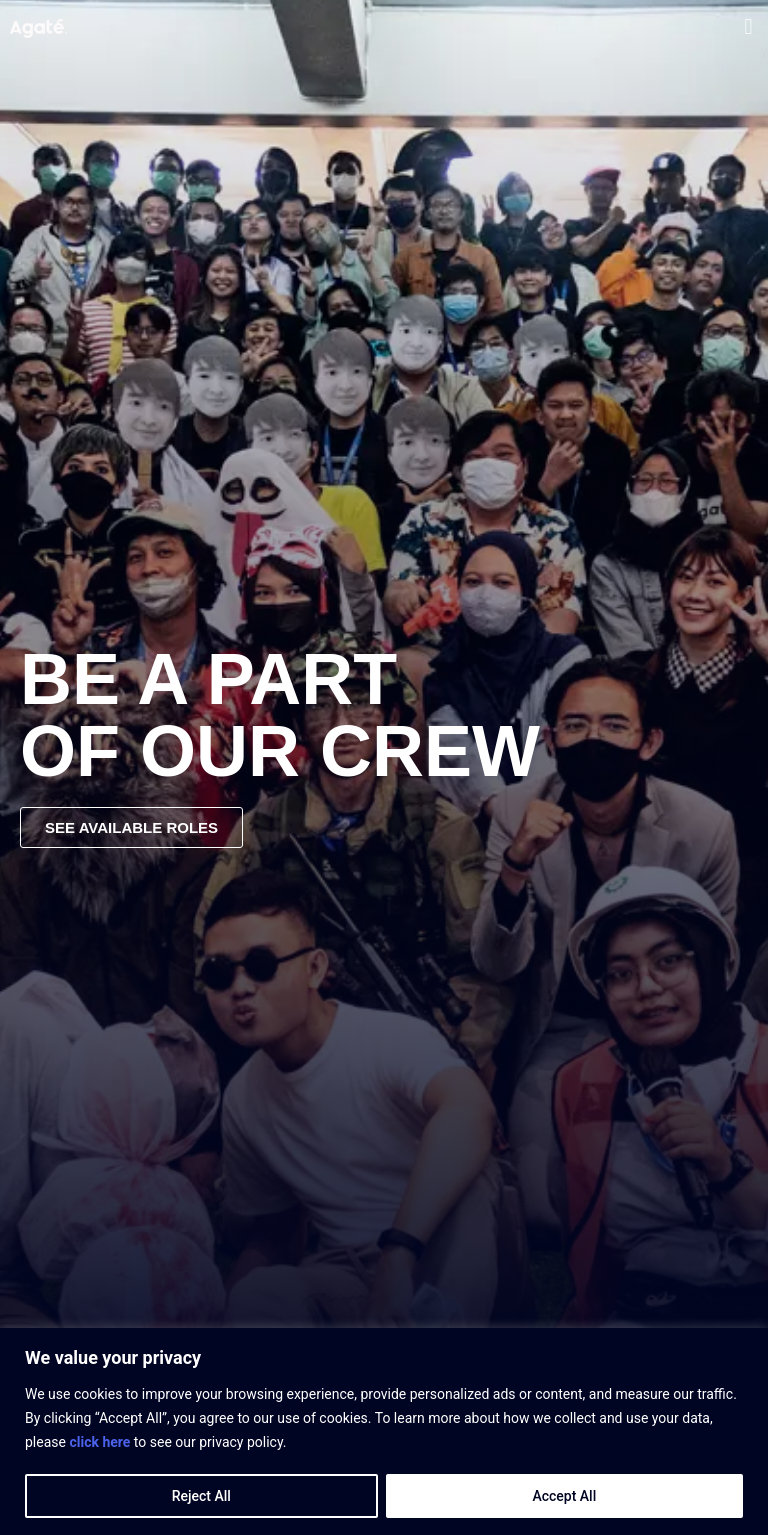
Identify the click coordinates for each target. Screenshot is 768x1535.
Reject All (201, 1496)
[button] (748, 26)
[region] (384, 1431)
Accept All (564, 1496)
